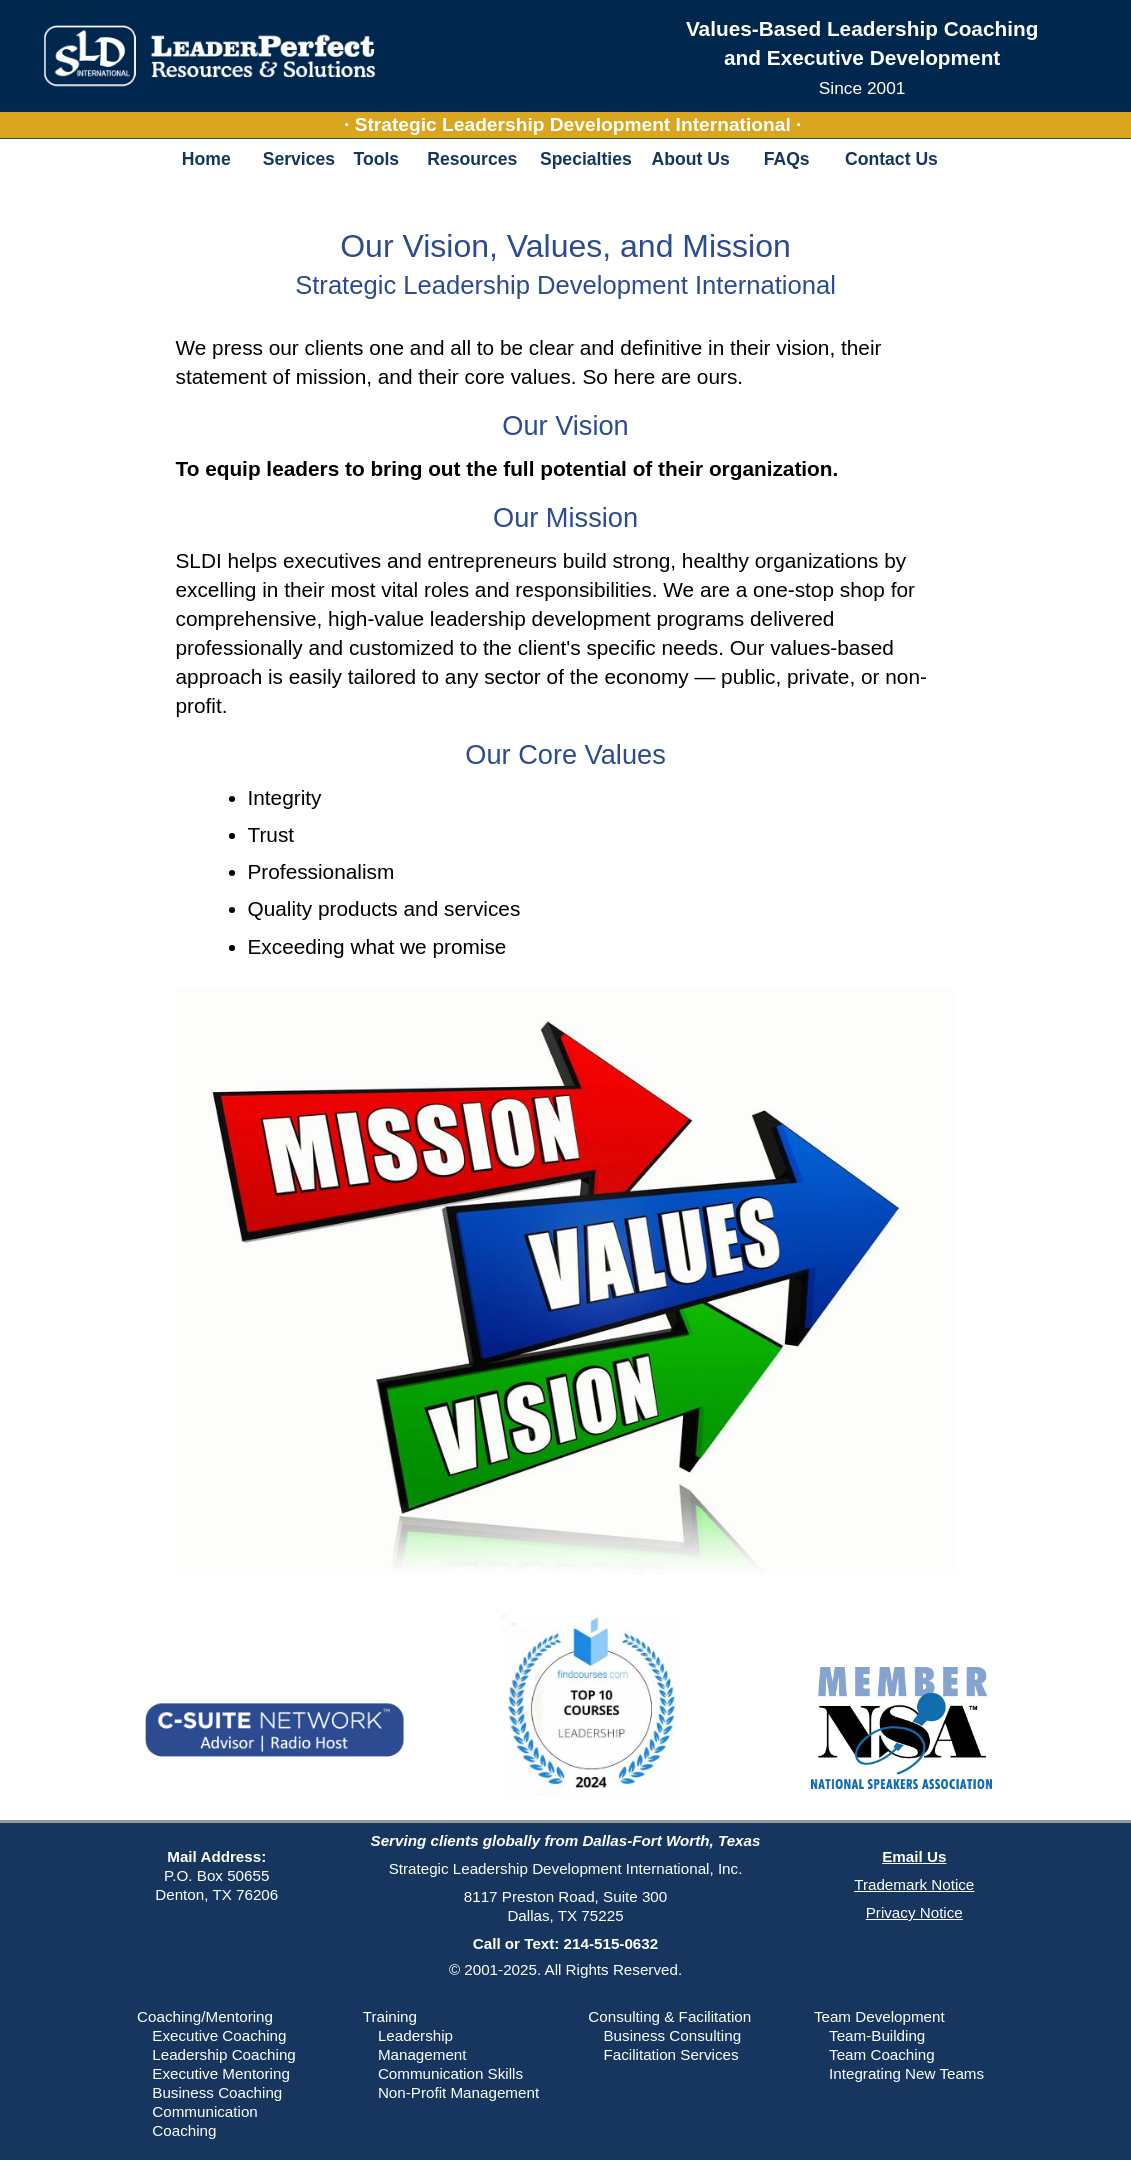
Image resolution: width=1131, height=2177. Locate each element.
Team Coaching (882, 2054)
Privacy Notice (914, 1912)
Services (298, 159)
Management (422, 2054)
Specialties (586, 159)
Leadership (415, 2035)
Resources (472, 159)
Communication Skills (450, 2073)
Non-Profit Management (458, 2092)
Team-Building (877, 2035)
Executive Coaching (219, 2035)
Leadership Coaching (224, 2054)
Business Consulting (672, 2035)
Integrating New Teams (906, 2073)
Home (206, 159)
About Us (691, 159)
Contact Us (891, 159)
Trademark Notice (914, 1884)
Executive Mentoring (221, 2073)
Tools (376, 159)
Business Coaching (217, 2092)
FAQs (787, 159)
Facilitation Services (670, 2054)
